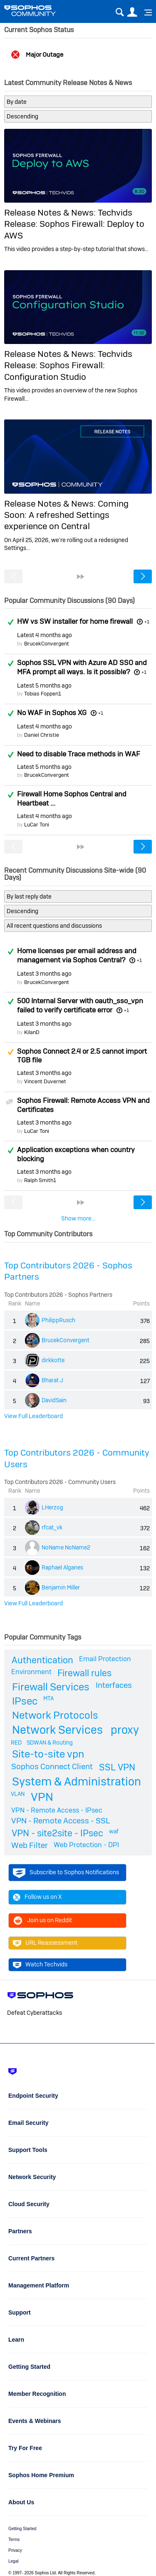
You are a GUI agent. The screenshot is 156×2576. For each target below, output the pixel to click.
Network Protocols (55, 1715)
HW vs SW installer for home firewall (75, 621)
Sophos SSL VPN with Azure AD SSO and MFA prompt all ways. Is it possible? (82, 667)
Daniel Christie (41, 734)
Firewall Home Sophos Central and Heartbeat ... (71, 798)
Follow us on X (37, 1897)
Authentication (42, 1660)
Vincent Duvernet (45, 1081)
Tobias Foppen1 (42, 693)
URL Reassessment (45, 1943)
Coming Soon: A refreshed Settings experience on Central (66, 515)
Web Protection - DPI (86, 1844)
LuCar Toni (36, 824)
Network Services (57, 1729)
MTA (48, 1698)
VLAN (18, 1794)
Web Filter (29, 1845)
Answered (10, 622)
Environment (31, 1671)
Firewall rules (84, 1673)
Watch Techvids (40, 1965)
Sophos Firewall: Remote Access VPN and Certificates (83, 1105)
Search (119, 12)
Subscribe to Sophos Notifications (66, 1872)
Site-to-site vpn (48, 1753)
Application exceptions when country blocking (76, 1154)
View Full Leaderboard (33, 1416)
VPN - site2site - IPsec (57, 1833)
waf (114, 1831)
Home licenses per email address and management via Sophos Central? (76, 955)
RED (16, 1742)
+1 (146, 622)
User (132, 12)
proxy (125, 1729)
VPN (42, 1797)
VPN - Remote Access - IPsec (56, 1810)
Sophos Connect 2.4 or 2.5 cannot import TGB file (82, 1056)
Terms (14, 2539)
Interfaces (114, 1685)
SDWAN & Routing (50, 1742)
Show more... (78, 1218)
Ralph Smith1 (40, 1180)
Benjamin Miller (61, 1587)
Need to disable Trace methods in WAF (78, 753)
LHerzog (52, 1507)
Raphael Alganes (62, 1567)
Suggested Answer (10, 1052)
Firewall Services (50, 1686)
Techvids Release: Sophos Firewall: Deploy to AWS (74, 224)
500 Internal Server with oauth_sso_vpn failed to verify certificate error (80, 1005)
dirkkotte (53, 1360)
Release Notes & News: (51, 212)
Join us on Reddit (42, 1921)
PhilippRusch (58, 1320)
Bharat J (52, 1380)
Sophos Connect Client (52, 1766)
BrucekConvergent (46, 643)
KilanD (32, 1032)
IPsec (24, 1701)
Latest (44, 635)
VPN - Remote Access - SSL (60, 1820)
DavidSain (54, 1400)
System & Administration (76, 1781)
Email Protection (105, 1659)
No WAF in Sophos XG (52, 712)
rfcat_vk (52, 1527)
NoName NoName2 (66, 1547)
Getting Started (22, 2528)
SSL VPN (117, 1767)
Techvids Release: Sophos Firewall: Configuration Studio (68, 365)
